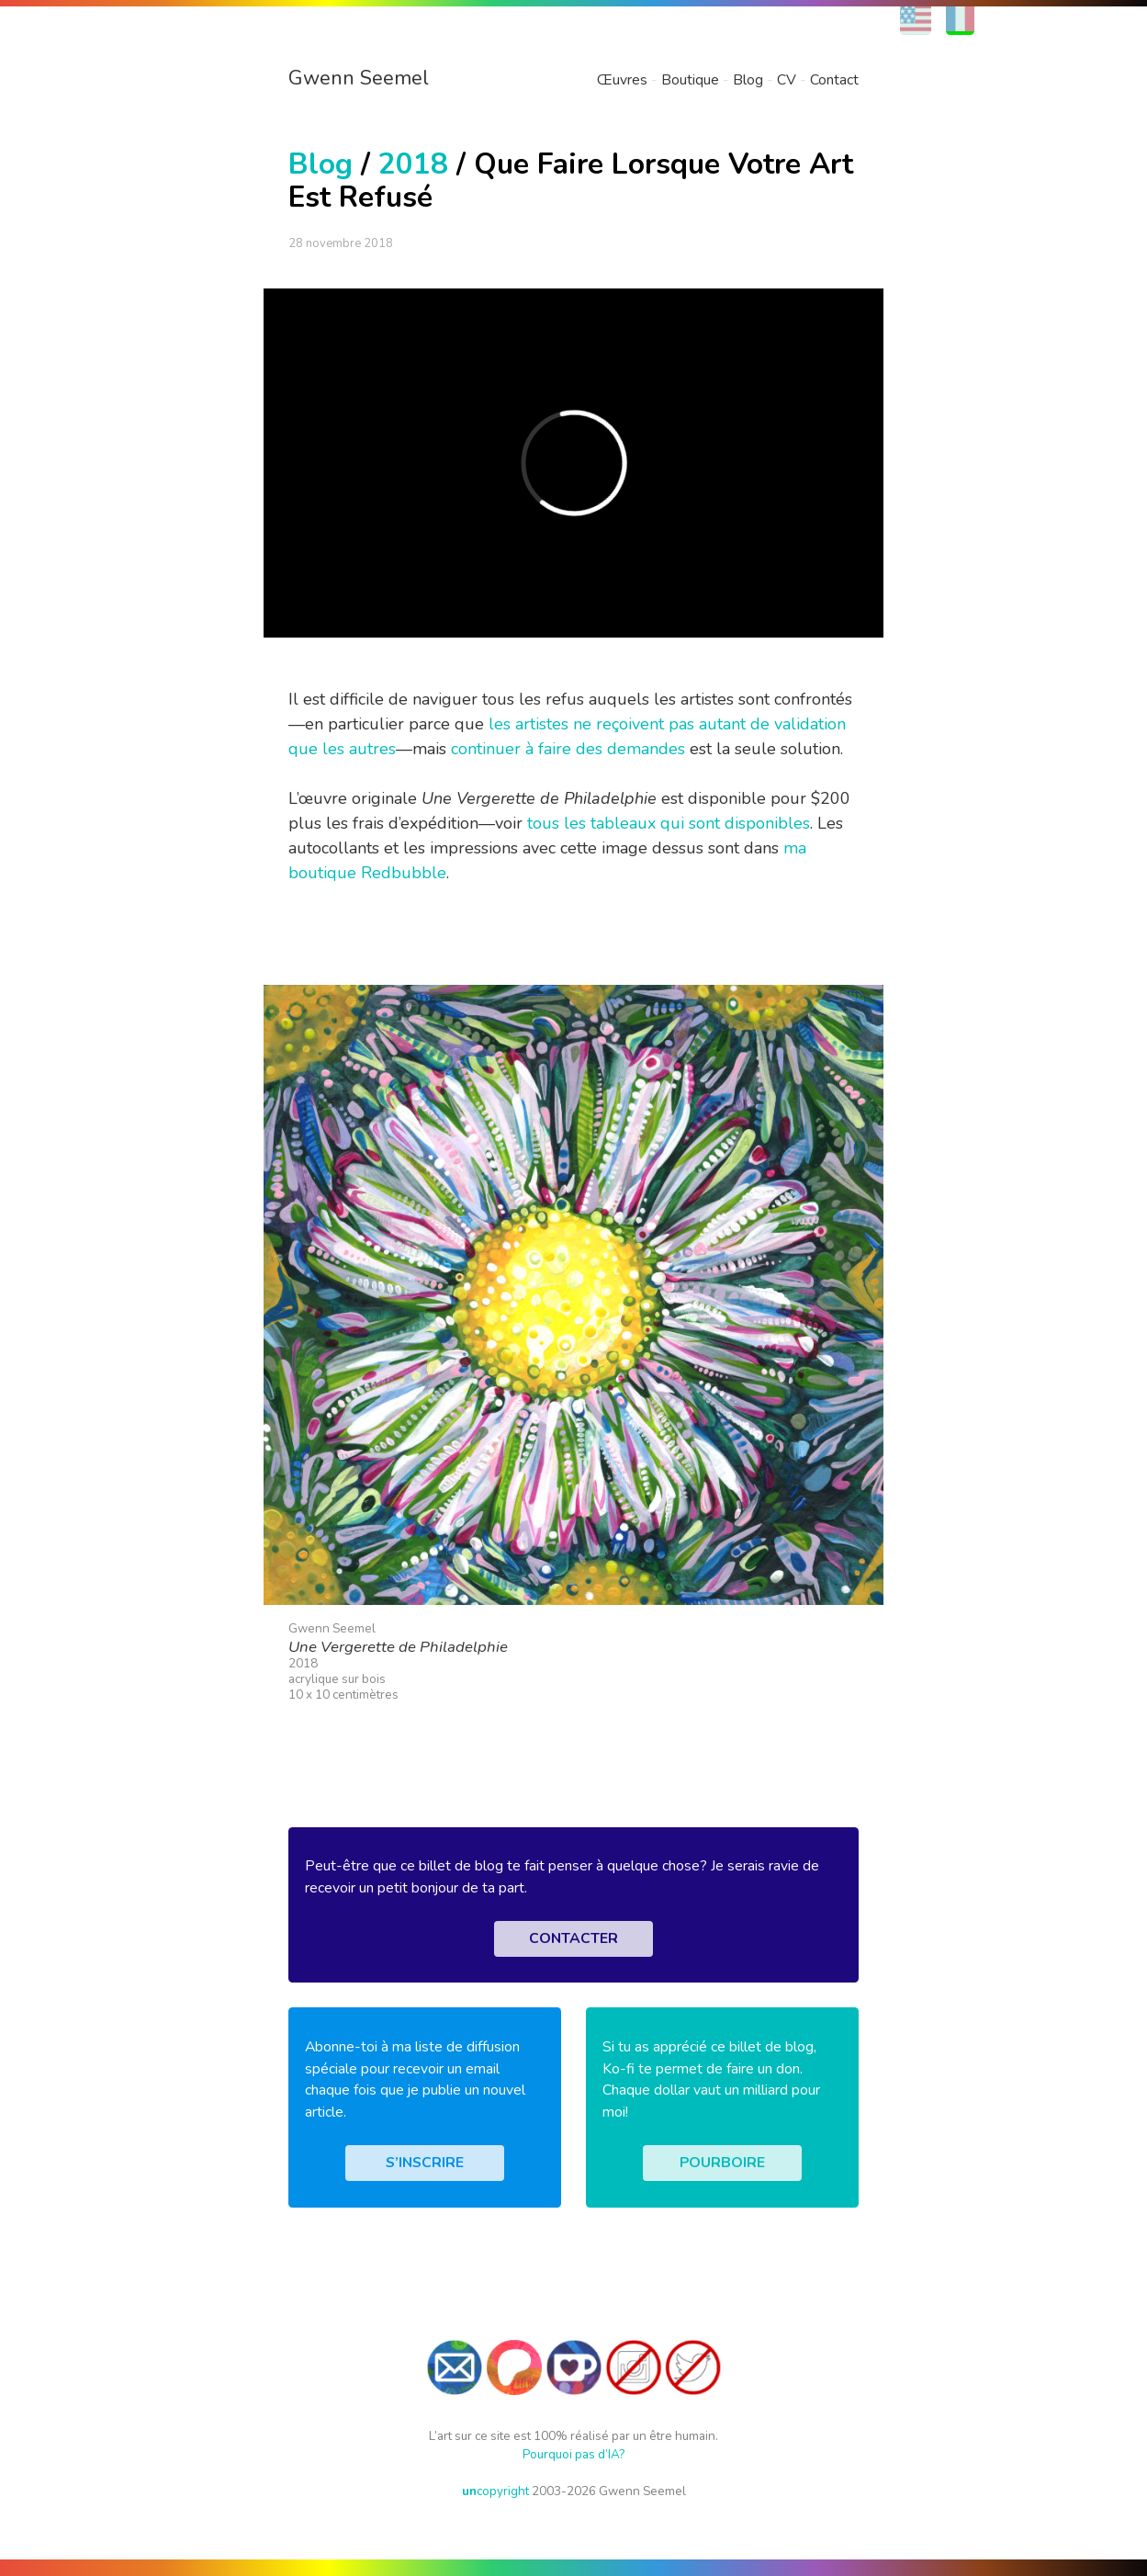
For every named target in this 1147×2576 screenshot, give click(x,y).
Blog (748, 80)
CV (786, 80)
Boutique (690, 80)
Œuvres (622, 80)
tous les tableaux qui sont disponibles (668, 823)
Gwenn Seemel (358, 78)
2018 (413, 164)
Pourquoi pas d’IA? (573, 2454)
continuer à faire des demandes (568, 749)
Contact (834, 80)
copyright (495, 2491)
